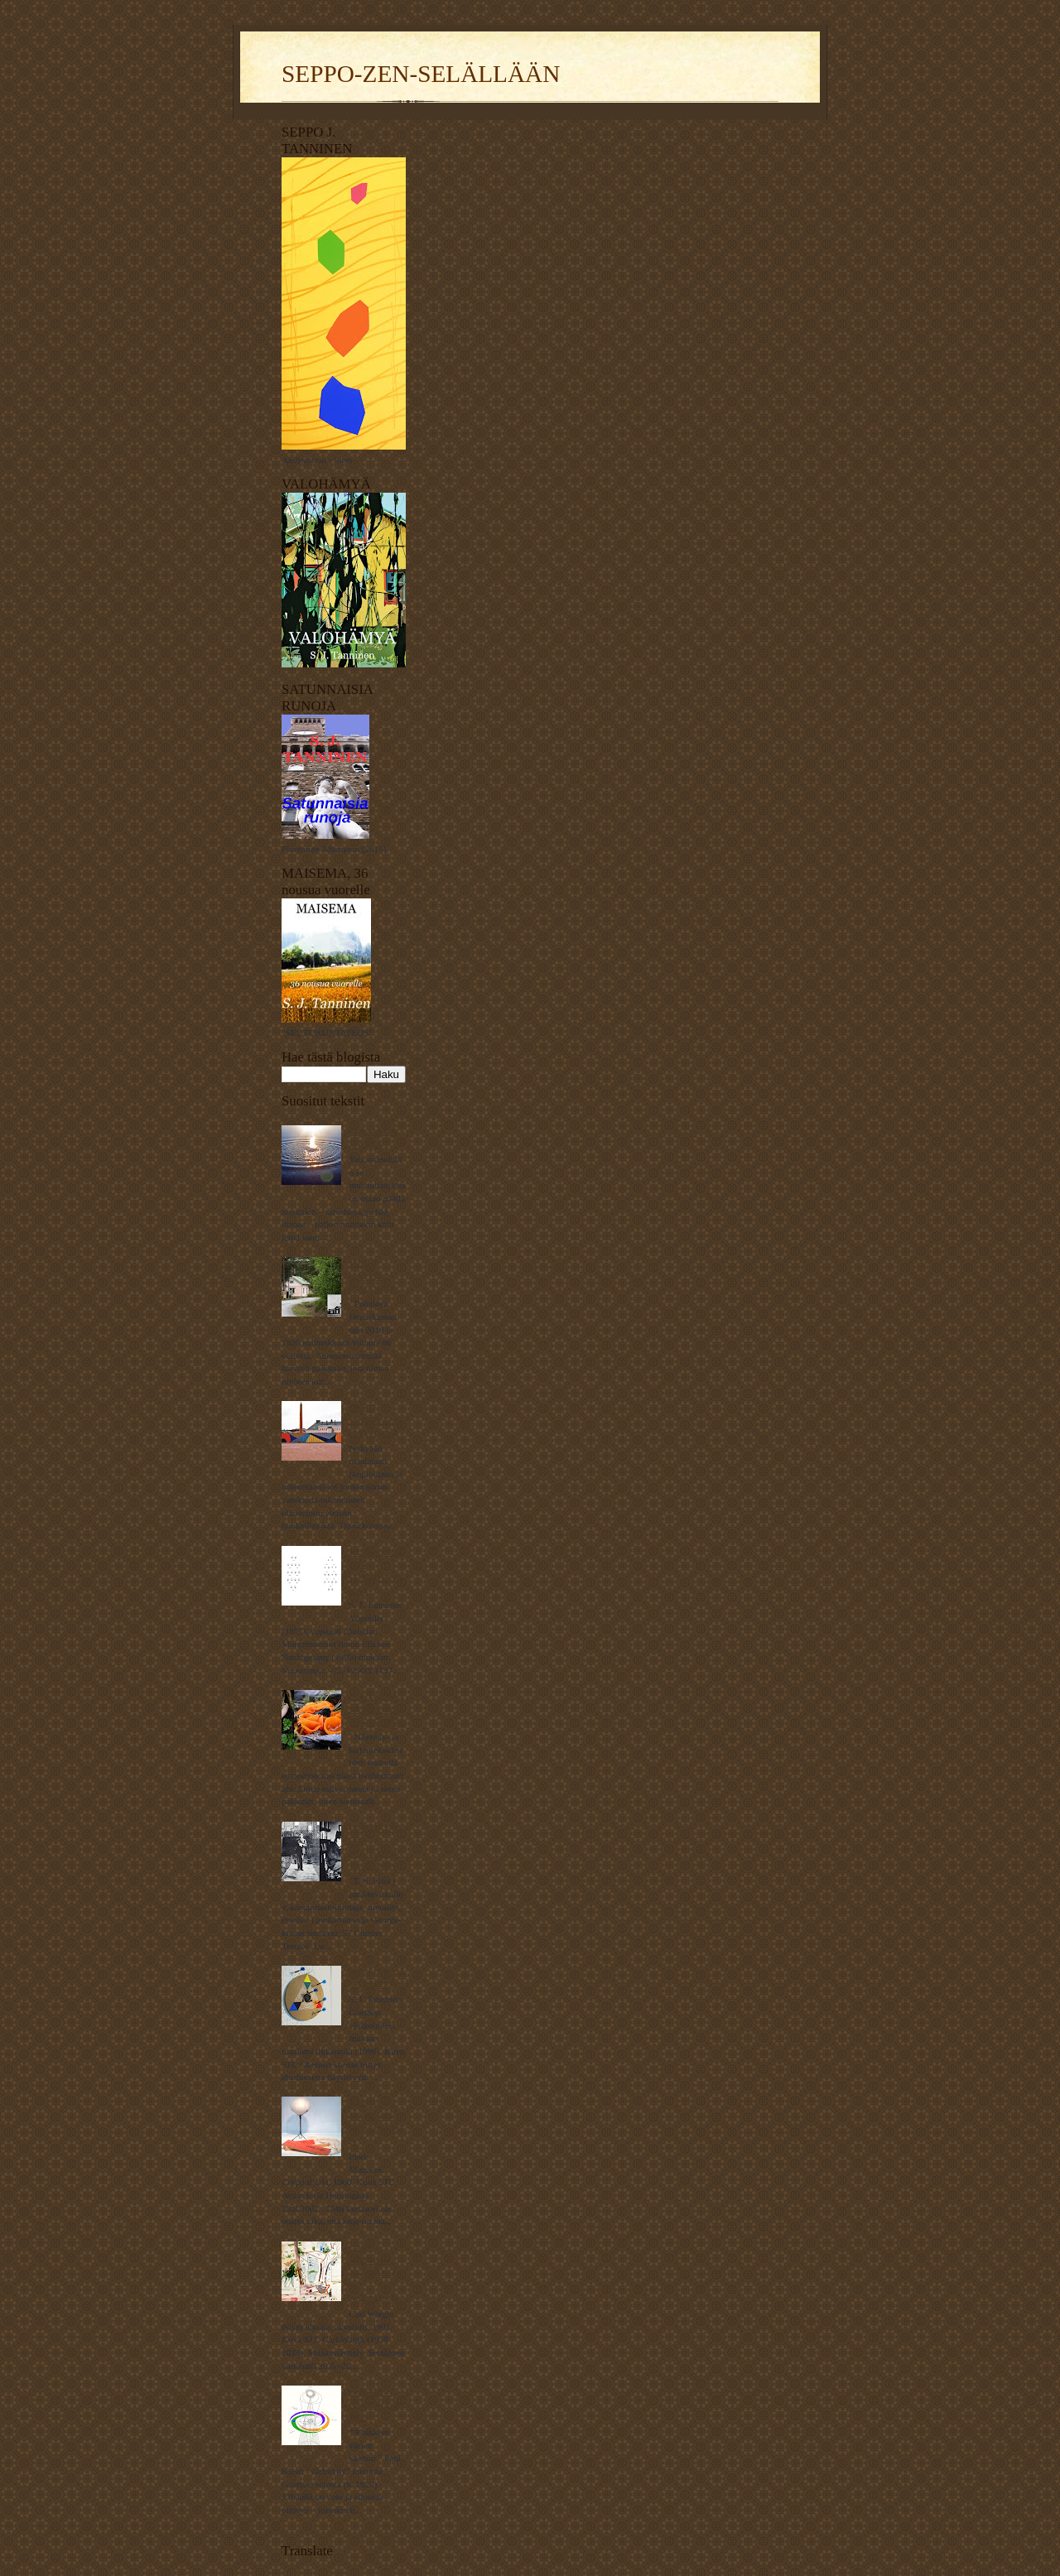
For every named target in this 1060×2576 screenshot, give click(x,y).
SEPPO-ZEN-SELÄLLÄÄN (421, 73)
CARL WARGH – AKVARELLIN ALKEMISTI (374, 2273)
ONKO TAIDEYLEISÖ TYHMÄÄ (375, 1419)
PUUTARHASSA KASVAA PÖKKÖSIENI (376, 1708)
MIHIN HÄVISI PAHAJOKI (371, 1275)
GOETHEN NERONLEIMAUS (376, 2404)
